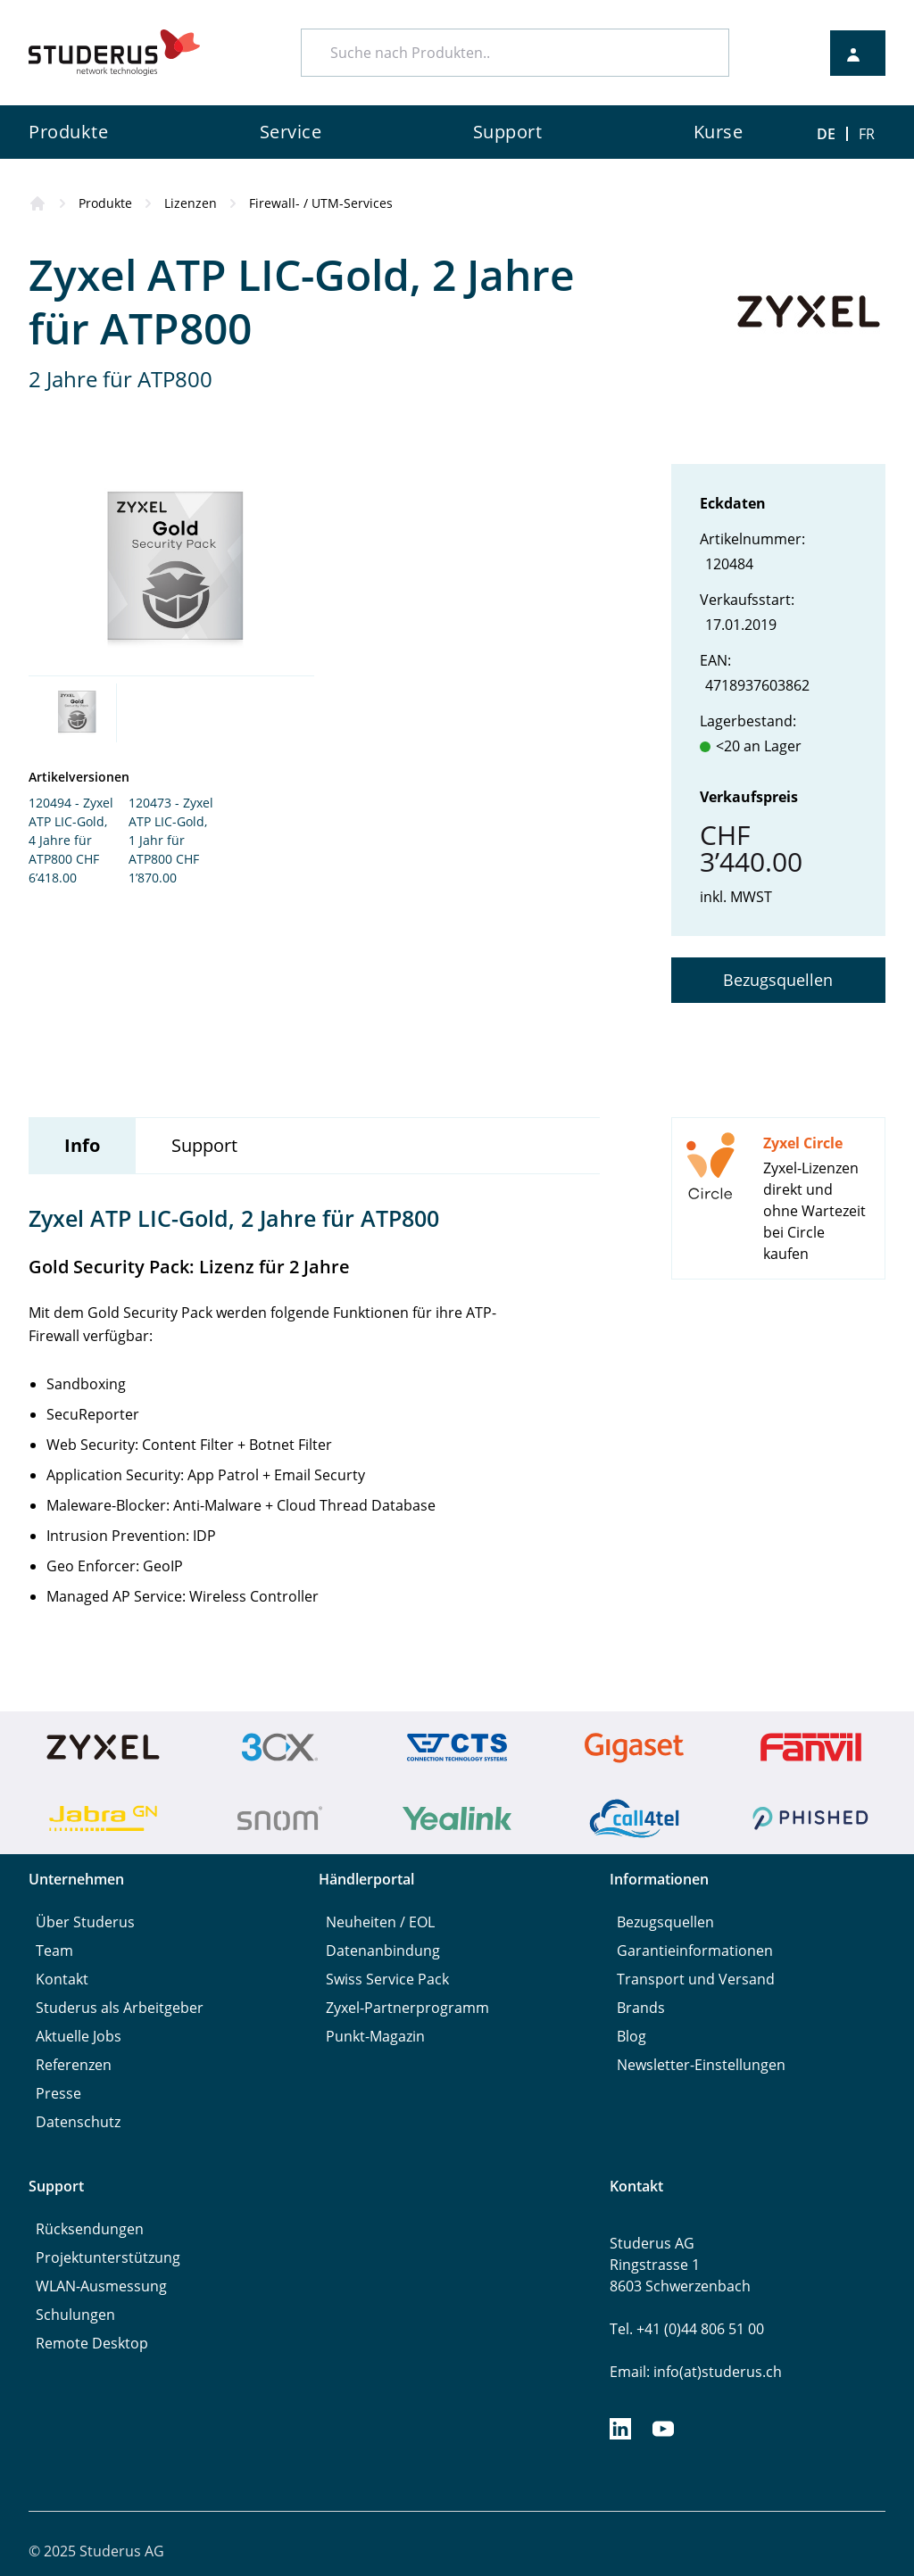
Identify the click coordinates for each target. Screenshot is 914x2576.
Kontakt (62, 1979)
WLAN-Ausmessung (101, 2286)
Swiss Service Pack (387, 1979)
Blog (631, 2036)
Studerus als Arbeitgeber (120, 2007)
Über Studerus (85, 1922)
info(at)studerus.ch (717, 2371)
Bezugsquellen (778, 979)
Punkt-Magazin (375, 2036)
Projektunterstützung (108, 2257)
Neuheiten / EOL (380, 1922)
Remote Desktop (92, 2343)
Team (54, 1950)
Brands (641, 2007)
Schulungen (75, 2314)
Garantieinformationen (695, 1950)
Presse (58, 2093)
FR (867, 134)
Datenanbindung (383, 1950)
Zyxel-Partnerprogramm (407, 2007)
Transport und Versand (696, 1979)
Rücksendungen (90, 2229)
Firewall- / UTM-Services (321, 203)
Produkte (105, 203)
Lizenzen (190, 203)
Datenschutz (78, 2122)
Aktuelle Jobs (78, 2036)
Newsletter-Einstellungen (701, 2065)
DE (826, 134)
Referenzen (74, 2065)
